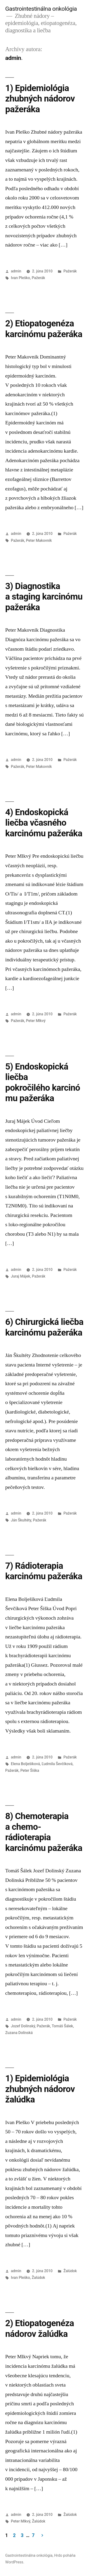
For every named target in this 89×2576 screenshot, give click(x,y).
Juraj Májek (20, 1276)
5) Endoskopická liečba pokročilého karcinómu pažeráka (42, 1082)
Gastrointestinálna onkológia (41, 8)
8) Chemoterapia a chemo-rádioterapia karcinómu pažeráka (43, 1832)
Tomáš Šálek (62, 2026)
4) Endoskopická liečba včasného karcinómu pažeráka (43, 822)
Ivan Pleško (20, 278)
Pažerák (70, 271)
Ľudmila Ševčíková (57, 1764)
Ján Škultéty (21, 1520)
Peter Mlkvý (35, 1020)
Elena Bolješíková (25, 1764)
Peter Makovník (39, 540)
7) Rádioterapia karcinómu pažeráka (43, 1571)
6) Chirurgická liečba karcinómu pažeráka (44, 1327)
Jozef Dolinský (23, 2026)
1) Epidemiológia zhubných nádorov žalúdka (40, 2089)
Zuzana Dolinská (19, 2032)
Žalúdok (70, 2271)
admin (16, 271)
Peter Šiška (29, 1770)
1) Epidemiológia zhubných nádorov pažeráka (40, 98)
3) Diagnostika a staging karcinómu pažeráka (43, 596)
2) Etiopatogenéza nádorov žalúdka (39, 2328)
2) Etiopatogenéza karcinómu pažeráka (43, 328)
